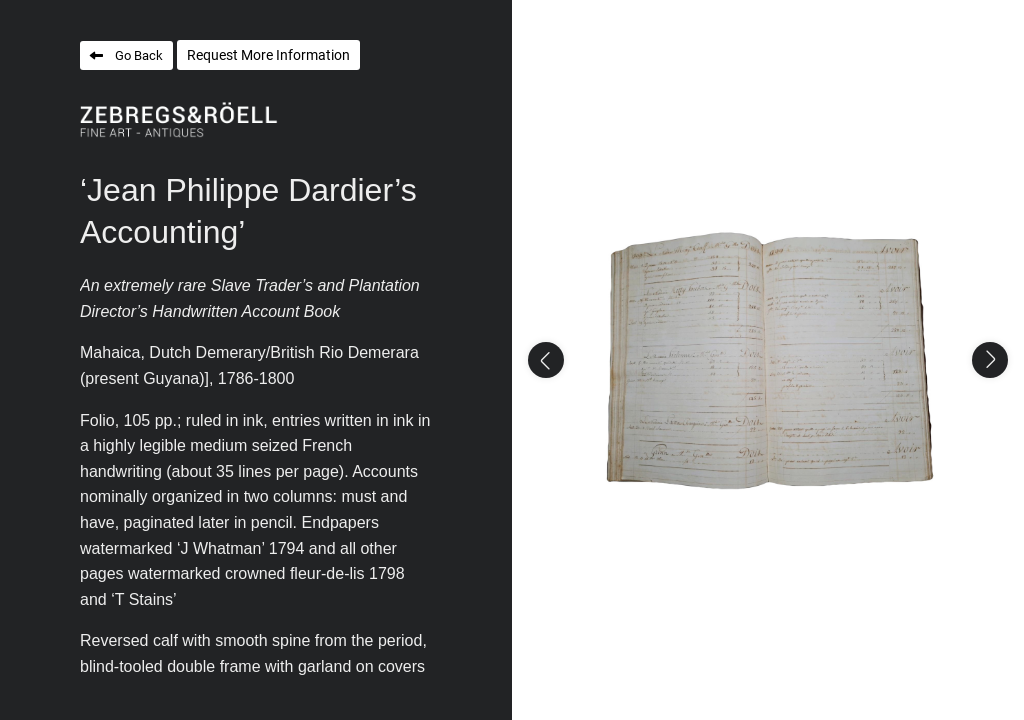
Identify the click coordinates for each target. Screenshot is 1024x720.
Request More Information (268, 55)
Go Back (139, 55)
